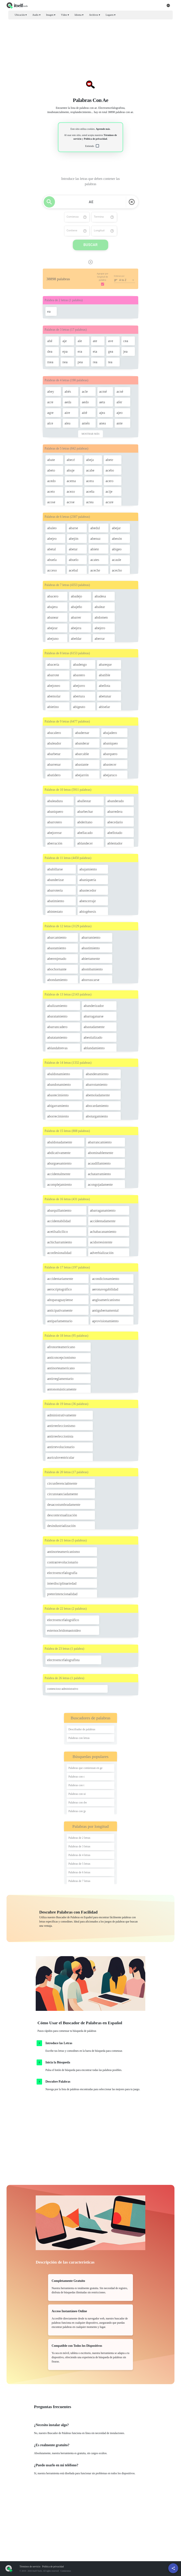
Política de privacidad (95, 139)
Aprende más (103, 129)
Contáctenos (65, 2571)
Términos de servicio (29, 2566)
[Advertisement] (90, 46)
